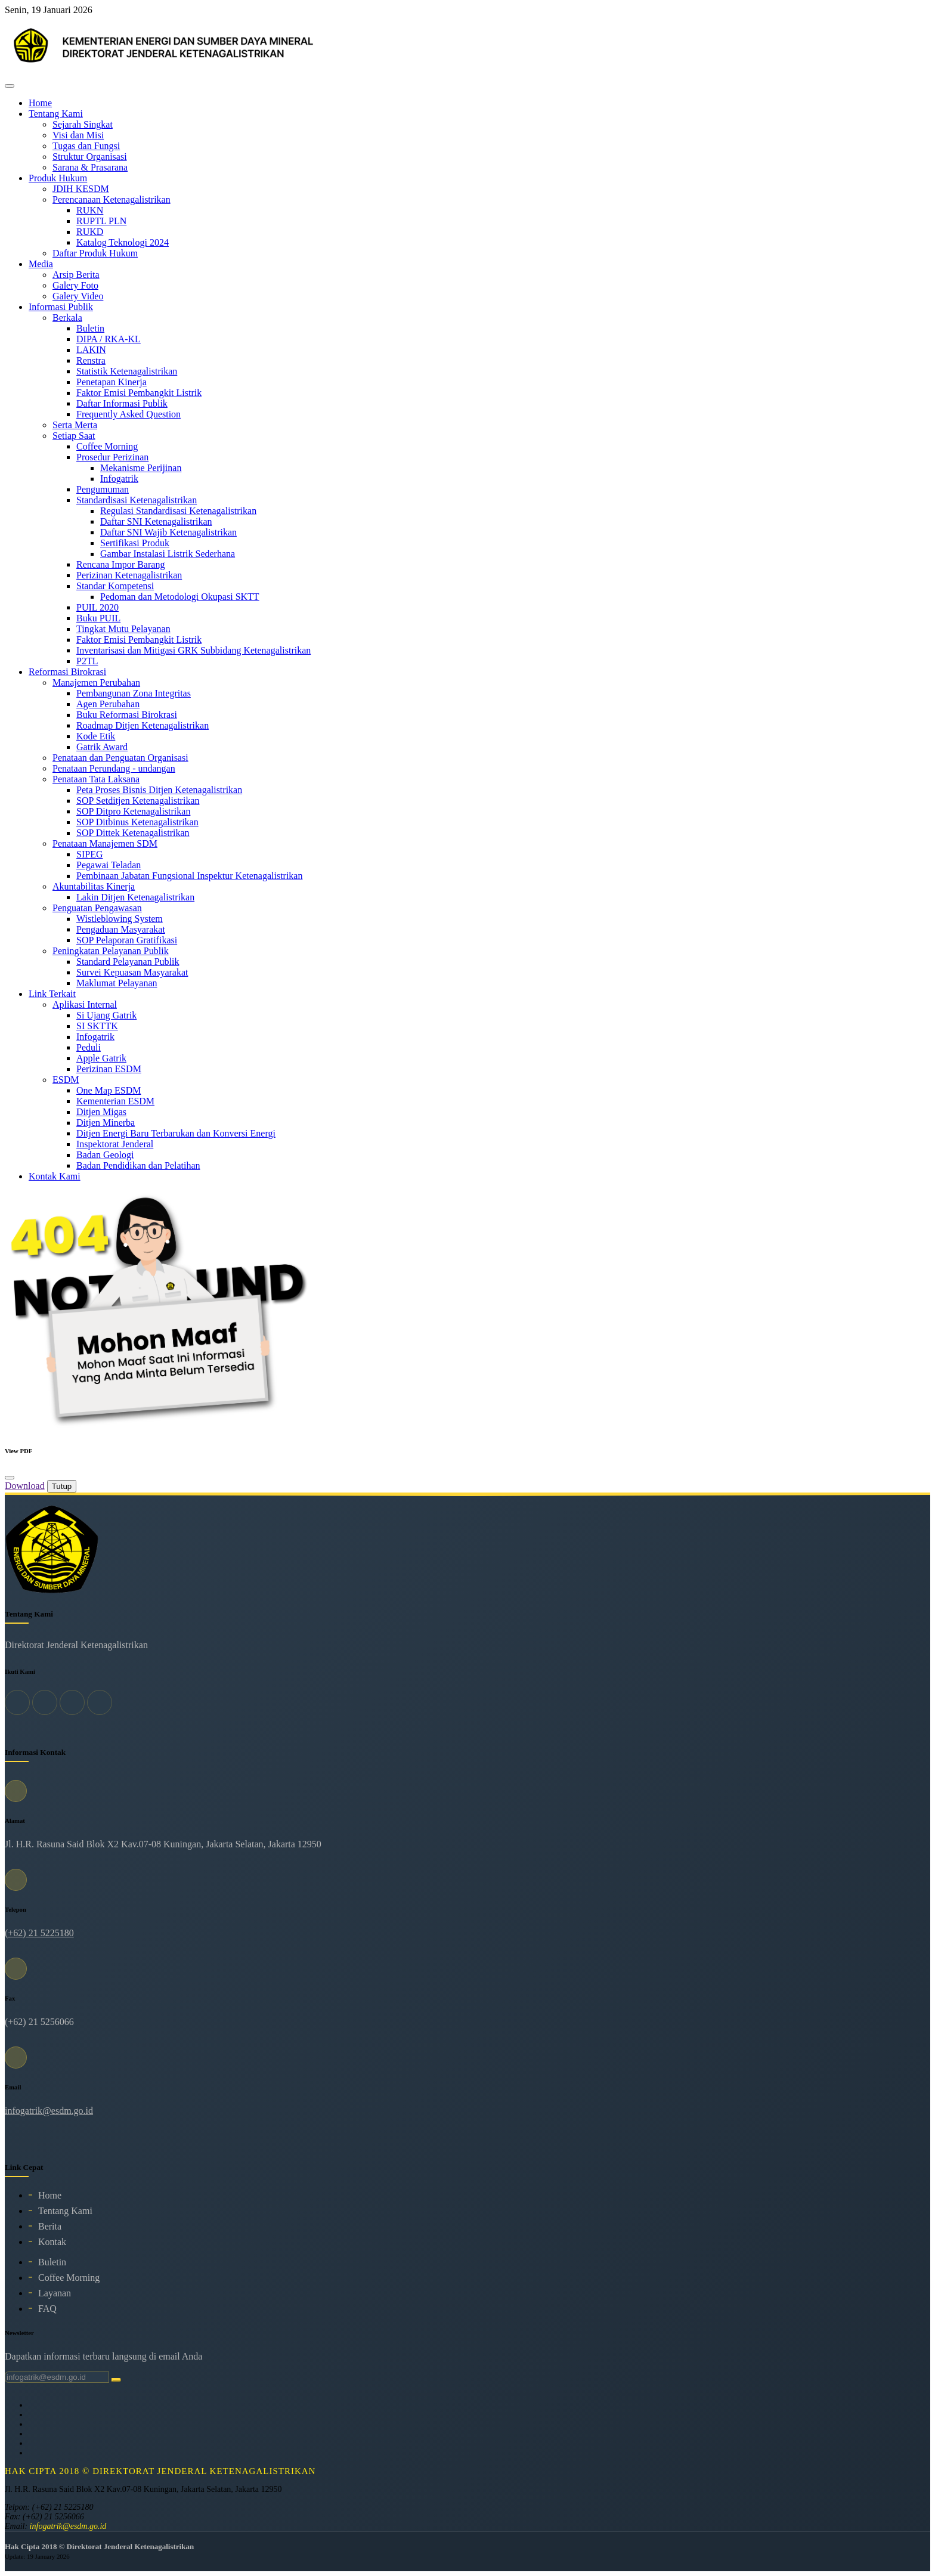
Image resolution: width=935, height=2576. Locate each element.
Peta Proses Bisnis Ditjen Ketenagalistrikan (159, 790)
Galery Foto (75, 285)
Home (40, 103)
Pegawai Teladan (108, 865)
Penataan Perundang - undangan (113, 768)
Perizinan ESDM (108, 1069)
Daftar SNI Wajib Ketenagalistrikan (168, 532)
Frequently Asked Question (128, 414)
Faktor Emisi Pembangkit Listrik (139, 393)
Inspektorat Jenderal (114, 1144)
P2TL (87, 661)
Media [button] (41, 264)
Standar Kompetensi (115, 586)
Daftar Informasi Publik (122, 403)
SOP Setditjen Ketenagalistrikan (137, 800)
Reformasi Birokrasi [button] (67, 672)
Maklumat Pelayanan (116, 983)
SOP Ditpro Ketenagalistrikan (133, 811)
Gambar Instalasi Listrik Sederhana (167, 554)
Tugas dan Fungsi (86, 146)
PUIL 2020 (97, 607)
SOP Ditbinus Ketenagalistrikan (137, 822)
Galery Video (77, 296)
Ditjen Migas (101, 1112)
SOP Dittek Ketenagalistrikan (133, 833)
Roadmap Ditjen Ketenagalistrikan (142, 725)
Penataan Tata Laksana (96, 779)
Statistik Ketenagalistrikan (126, 371)
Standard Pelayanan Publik (127, 961)
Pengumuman (102, 489)
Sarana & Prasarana (90, 167)
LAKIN (91, 350)
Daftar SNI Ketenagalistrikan (156, 521)
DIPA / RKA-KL (108, 339)
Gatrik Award (102, 747)
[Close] (9, 1477)
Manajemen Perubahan (96, 682)
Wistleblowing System (119, 919)
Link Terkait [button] (52, 994)
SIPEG (89, 854)
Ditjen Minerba (105, 1122)
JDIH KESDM (80, 189)
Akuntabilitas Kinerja (93, 886)
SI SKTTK (97, 1026)
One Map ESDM (108, 1090)
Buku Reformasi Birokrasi (126, 715)
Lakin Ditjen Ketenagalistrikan (135, 897)
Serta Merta (74, 425)
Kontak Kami (55, 1176)
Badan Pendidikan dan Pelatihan (138, 1165)
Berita (49, 2226)
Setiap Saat (73, 436)
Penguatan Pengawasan (97, 908)
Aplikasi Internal (84, 1004)
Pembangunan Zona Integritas (133, 693)
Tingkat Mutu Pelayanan (123, 629)
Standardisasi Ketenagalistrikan (136, 500)
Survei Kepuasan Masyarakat (132, 972)
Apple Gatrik (101, 1058)
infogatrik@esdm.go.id (49, 2111)
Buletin (90, 328)
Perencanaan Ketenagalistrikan (111, 199)
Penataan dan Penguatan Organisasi (120, 758)
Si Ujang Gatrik (106, 1015)
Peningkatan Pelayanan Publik (110, 951)
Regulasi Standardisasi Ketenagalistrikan (178, 511)
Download (25, 1486)
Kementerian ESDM (115, 1101)
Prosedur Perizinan (112, 457)
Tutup (62, 1486)
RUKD (89, 232)
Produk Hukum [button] (58, 178)
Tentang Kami (65, 2211)
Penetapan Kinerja (111, 382)
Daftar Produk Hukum (95, 253)
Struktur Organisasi (89, 156)
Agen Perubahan (108, 704)
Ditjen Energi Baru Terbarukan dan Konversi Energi (175, 1133)
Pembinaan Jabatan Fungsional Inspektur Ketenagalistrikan (189, 876)
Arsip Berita (76, 275)
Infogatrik (119, 478)
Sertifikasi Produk (134, 543)
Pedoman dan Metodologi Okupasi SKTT (179, 597)
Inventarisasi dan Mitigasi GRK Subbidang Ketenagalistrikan (193, 650)
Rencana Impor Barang (120, 564)
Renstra (91, 360)
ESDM (65, 1080)
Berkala (67, 317)
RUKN (89, 210)
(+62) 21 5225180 (39, 1933)
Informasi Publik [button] (61, 307)
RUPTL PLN (101, 221)
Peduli (88, 1047)
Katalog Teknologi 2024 (122, 242)
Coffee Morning (107, 446)
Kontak (52, 2242)
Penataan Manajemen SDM (104, 843)
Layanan (54, 2293)
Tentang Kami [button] (56, 114)
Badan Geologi (105, 1155)
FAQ (47, 2308)
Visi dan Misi (78, 135)
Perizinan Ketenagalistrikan (129, 575)
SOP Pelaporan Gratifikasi (126, 940)
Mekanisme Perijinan (140, 468)
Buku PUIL (98, 618)
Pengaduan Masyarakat (120, 929)
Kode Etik (95, 736)
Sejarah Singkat (82, 124)
